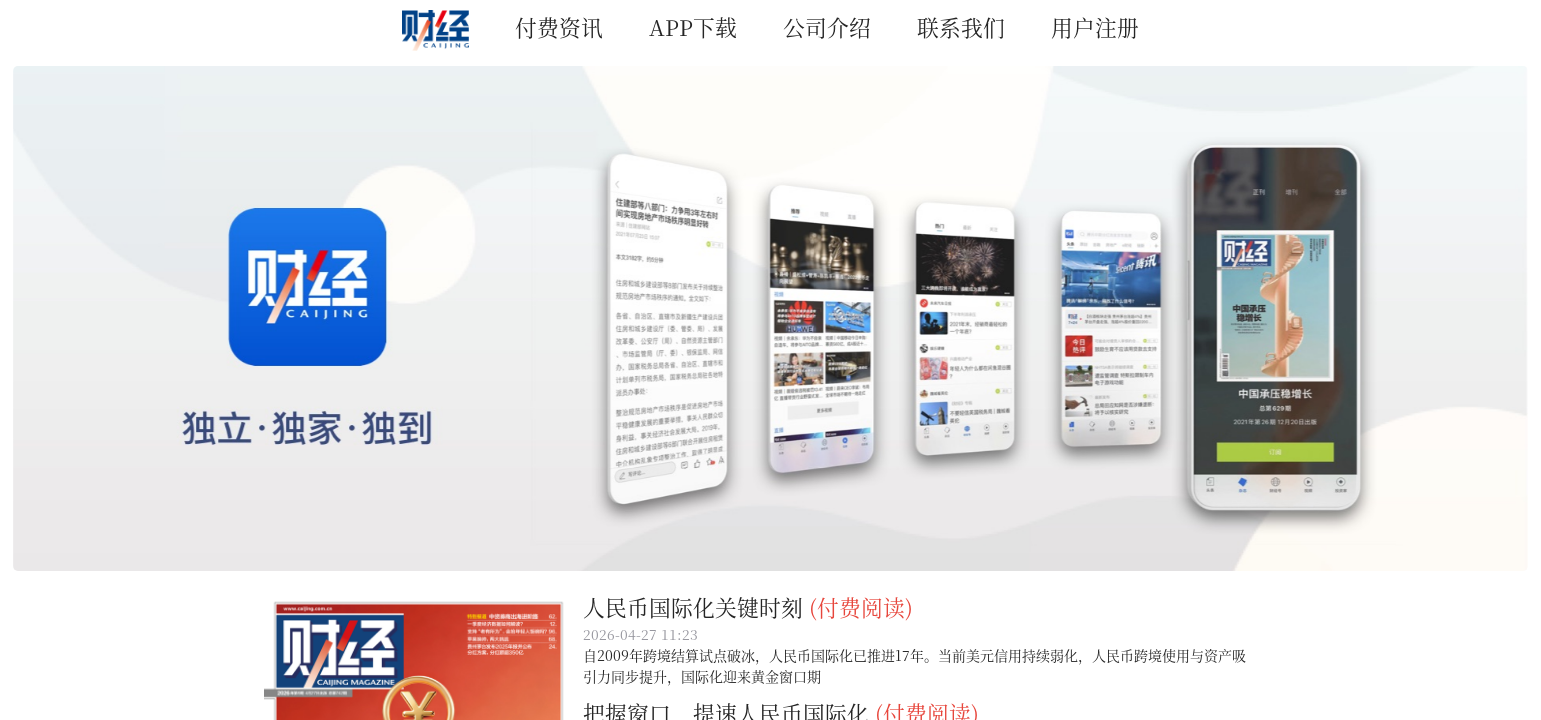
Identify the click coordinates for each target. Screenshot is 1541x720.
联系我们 (961, 26)
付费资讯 (559, 26)
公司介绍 (827, 26)
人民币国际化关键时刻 (693, 606)
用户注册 (1095, 26)
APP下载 (693, 26)
